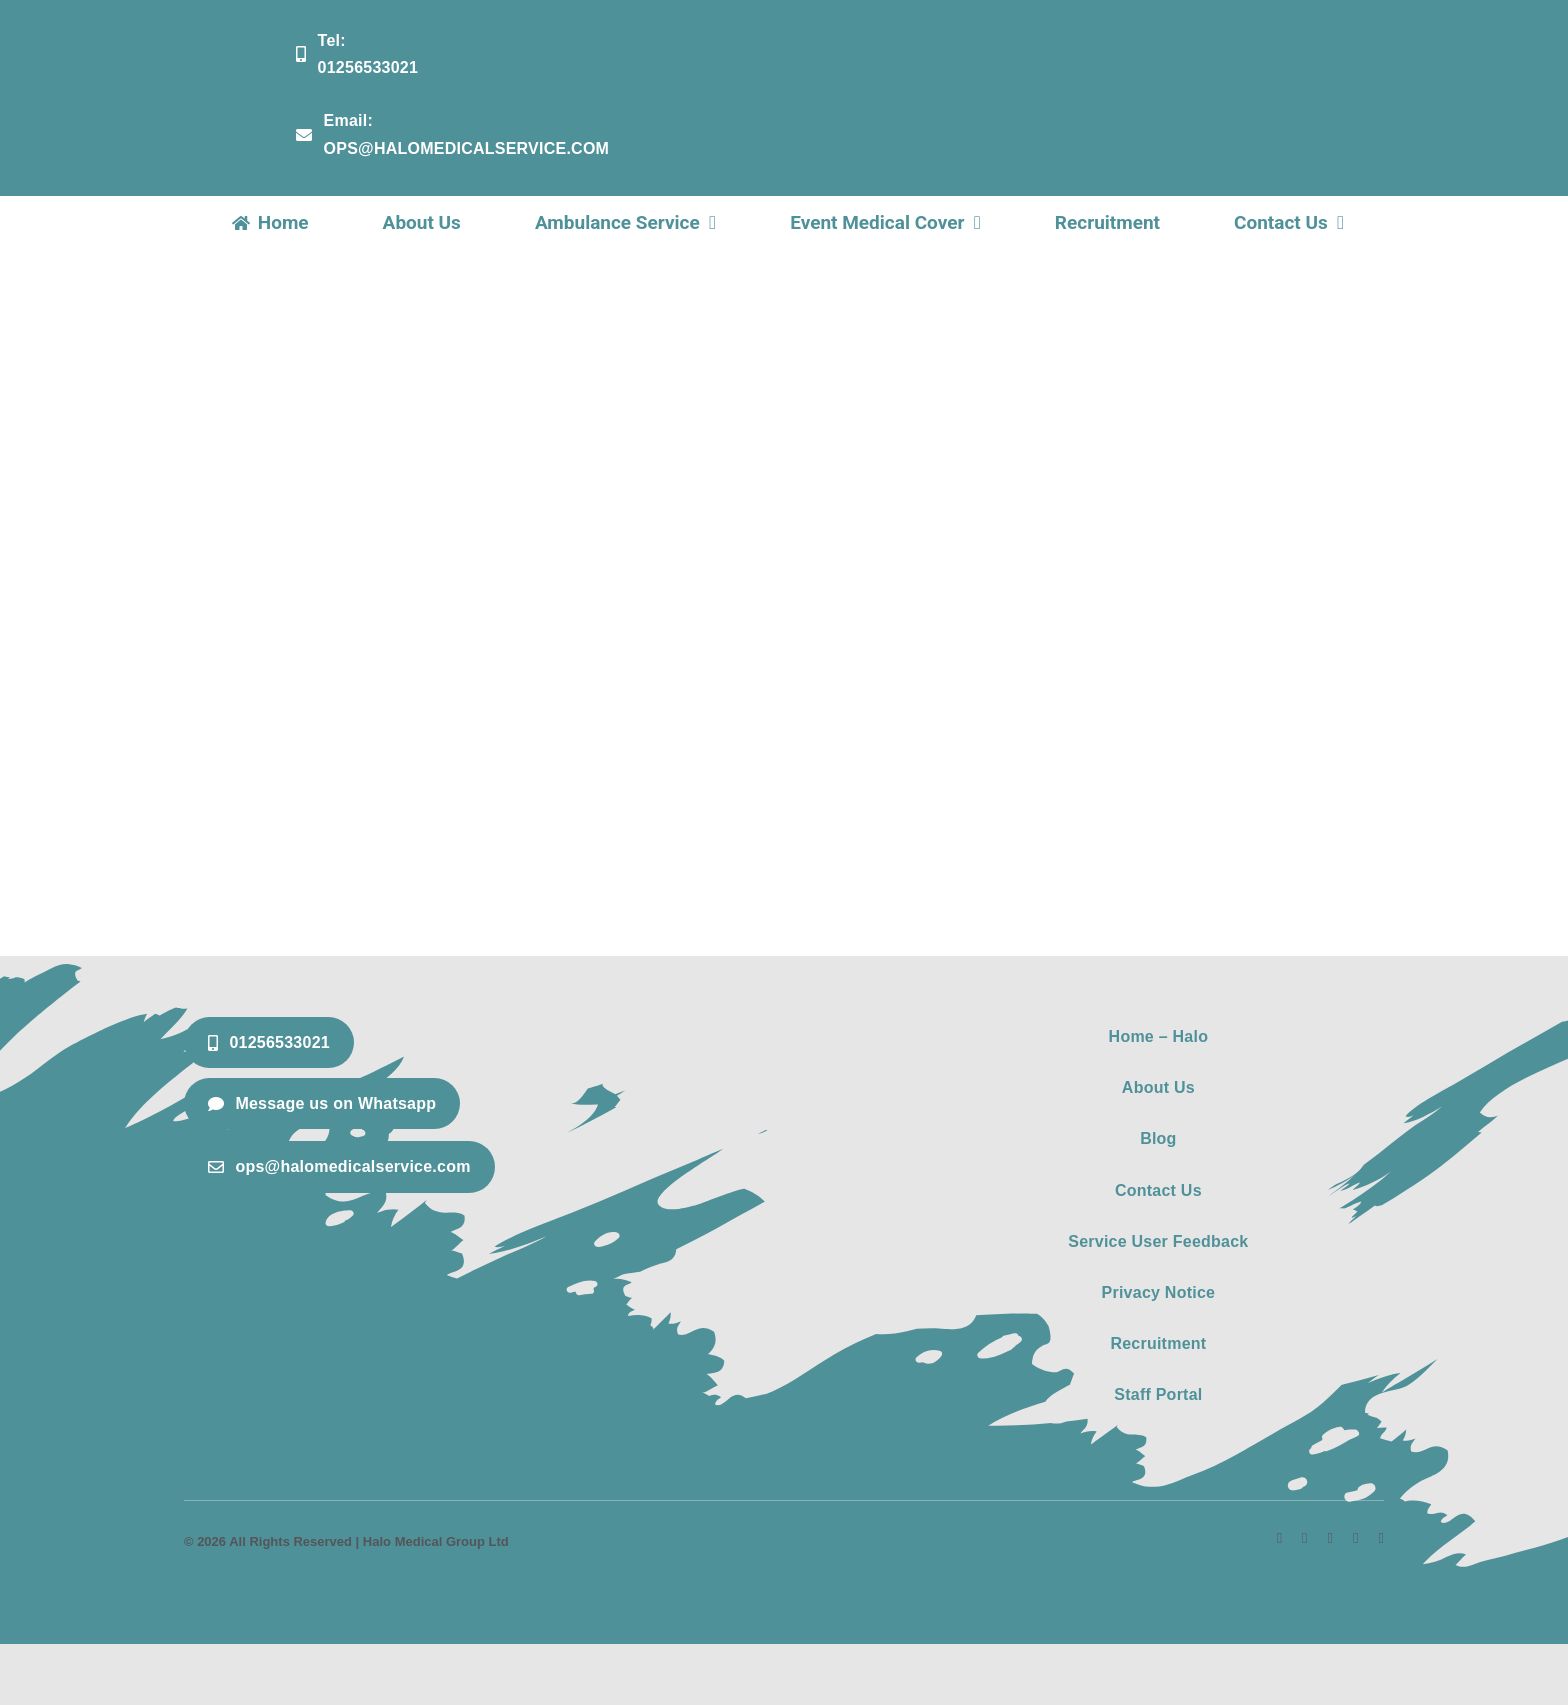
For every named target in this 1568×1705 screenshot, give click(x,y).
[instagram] (1304, 1538)
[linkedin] (1330, 1538)
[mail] (1355, 1538)
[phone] (1381, 1538)
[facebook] (1279, 1538)
